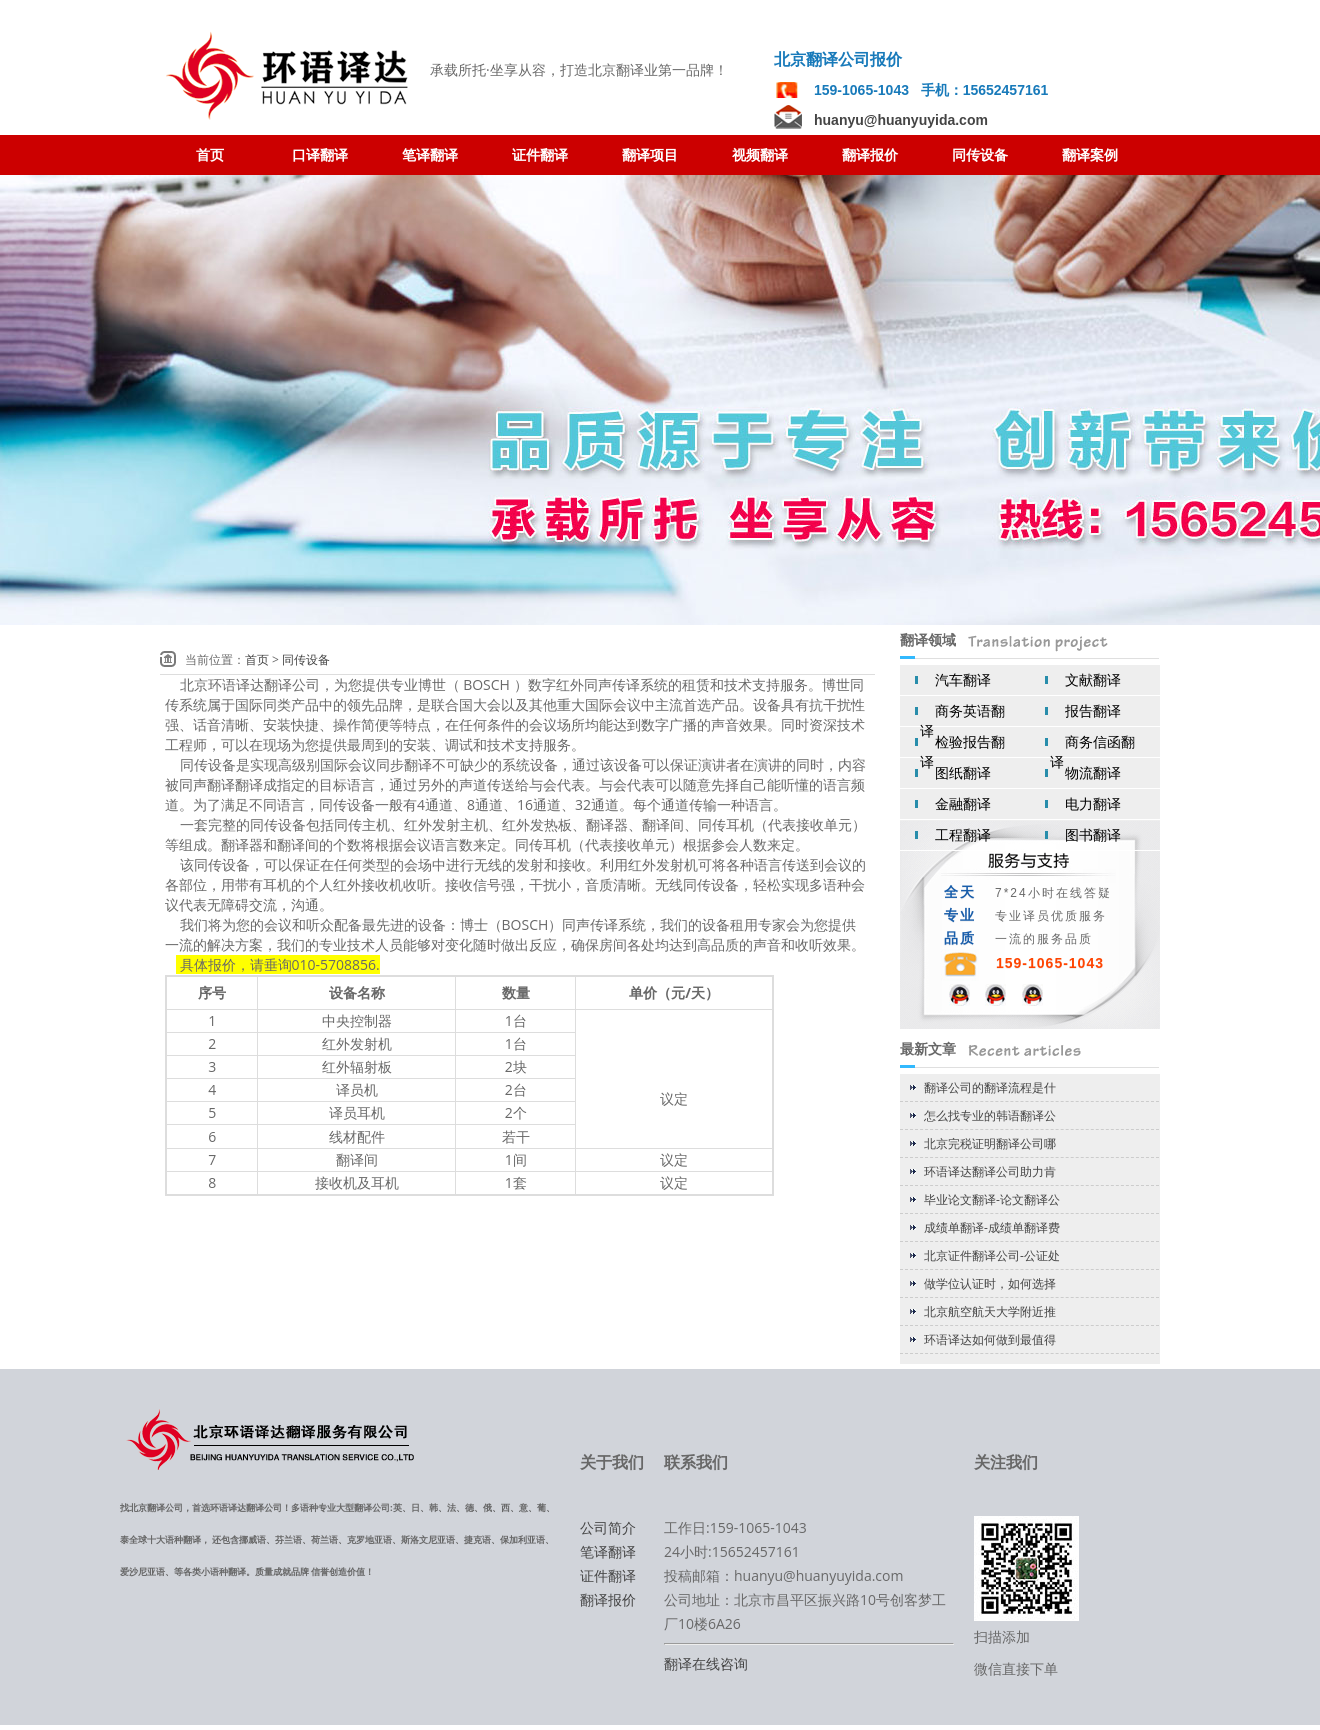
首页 (257, 659)
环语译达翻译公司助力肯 (990, 1171)
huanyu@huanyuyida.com (901, 120)
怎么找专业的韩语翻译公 (990, 1115)
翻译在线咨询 (706, 1663)
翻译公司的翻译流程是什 (990, 1087)
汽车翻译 (963, 679)
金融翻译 (963, 803)
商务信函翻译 (1092, 751)
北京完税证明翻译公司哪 (990, 1143)
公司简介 (608, 1527)
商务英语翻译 (962, 720)
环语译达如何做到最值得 (990, 1339)
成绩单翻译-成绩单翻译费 (992, 1227)
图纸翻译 (963, 772)
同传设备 (306, 659)
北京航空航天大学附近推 (990, 1311)
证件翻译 (608, 1575)
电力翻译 (1093, 803)
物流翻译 (1093, 772)
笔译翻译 (608, 1551)
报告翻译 (1093, 710)
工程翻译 (963, 834)
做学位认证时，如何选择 (990, 1283)
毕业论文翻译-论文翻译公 (992, 1199)
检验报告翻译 (962, 751)
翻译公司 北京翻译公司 (290, 76)
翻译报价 (608, 1599)
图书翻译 (1093, 834)
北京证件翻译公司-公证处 (992, 1255)
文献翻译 (1093, 679)
